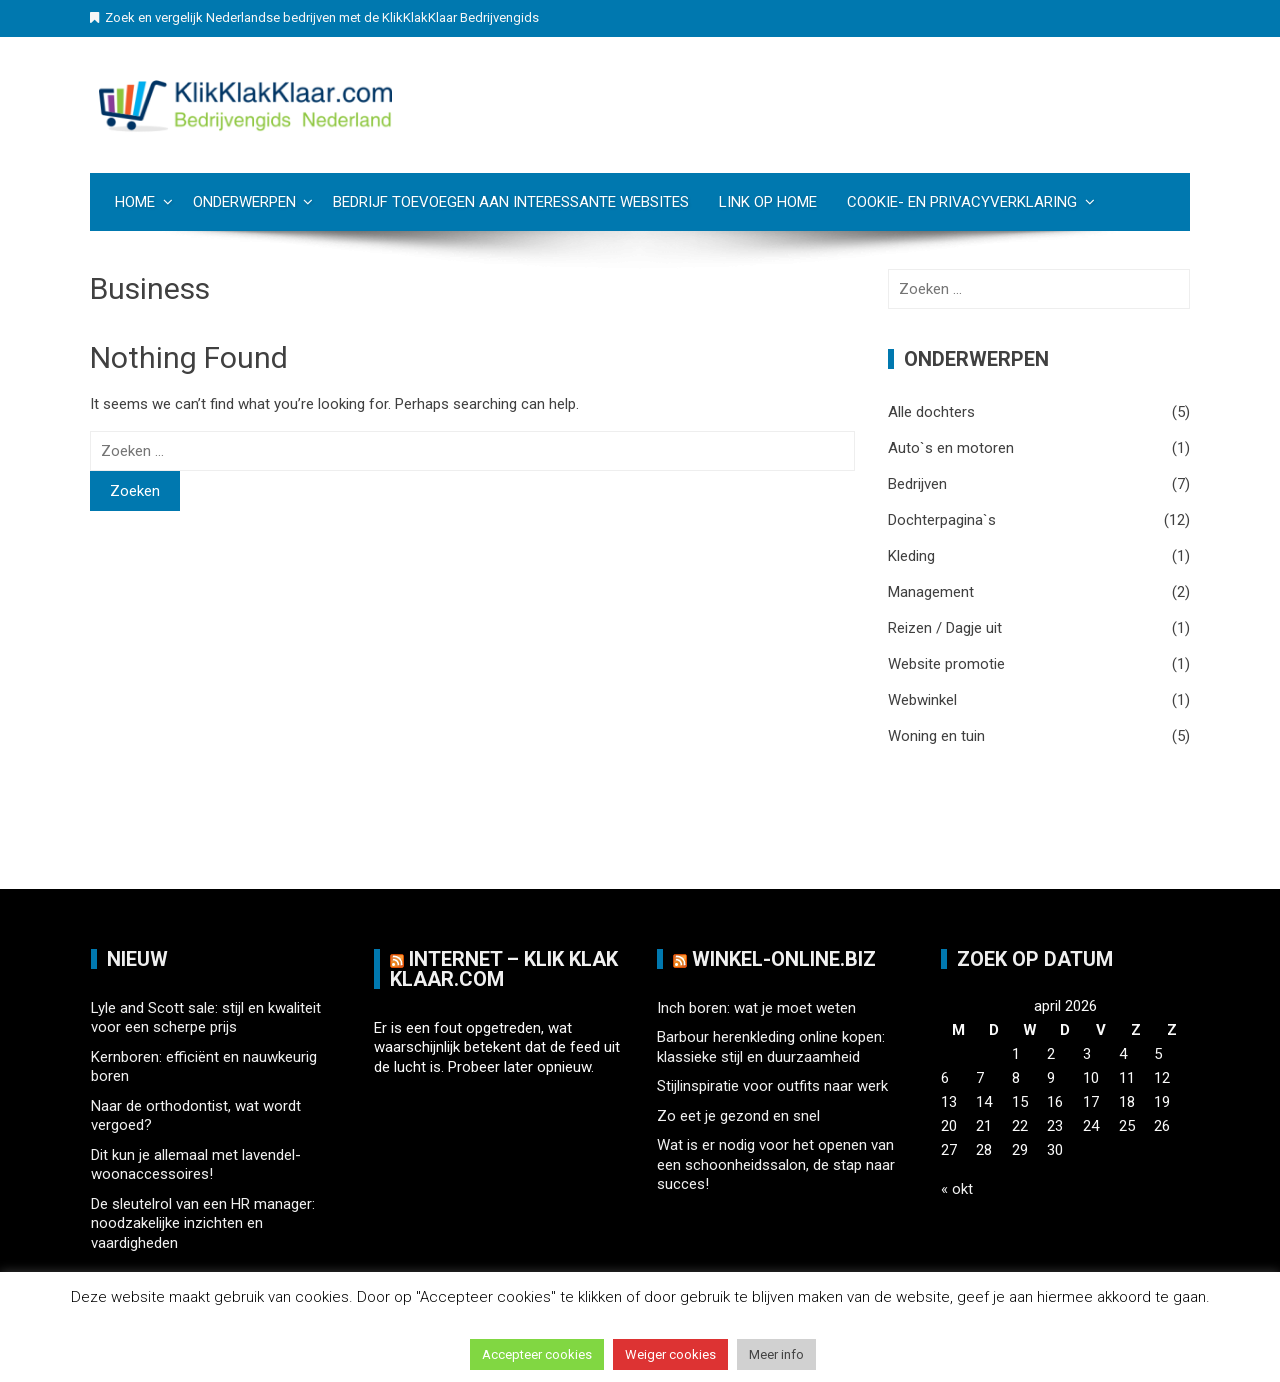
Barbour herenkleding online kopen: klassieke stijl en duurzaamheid (771, 1047)
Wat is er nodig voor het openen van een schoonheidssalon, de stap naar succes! (776, 1164)
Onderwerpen (244, 202)
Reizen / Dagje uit (945, 628)
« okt (957, 1189)
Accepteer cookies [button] (537, 1354)
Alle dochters (931, 412)
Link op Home (768, 202)
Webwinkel (922, 700)
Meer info (776, 1354)
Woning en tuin (936, 736)
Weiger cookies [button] (670, 1354)
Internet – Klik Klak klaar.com (504, 969)
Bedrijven (917, 484)
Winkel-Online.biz (784, 959)
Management (931, 592)
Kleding (911, 556)
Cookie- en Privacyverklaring (962, 202)
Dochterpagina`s (942, 520)
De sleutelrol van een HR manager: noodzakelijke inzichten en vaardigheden (203, 1223)
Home (135, 202)
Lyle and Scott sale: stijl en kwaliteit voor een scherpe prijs (206, 1018)
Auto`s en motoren (951, 448)
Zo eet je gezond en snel (738, 1116)
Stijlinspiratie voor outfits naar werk (772, 1086)
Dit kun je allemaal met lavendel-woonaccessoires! (196, 1165)
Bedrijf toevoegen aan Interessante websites (511, 202)
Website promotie (946, 664)
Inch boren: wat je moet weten (756, 1008)
